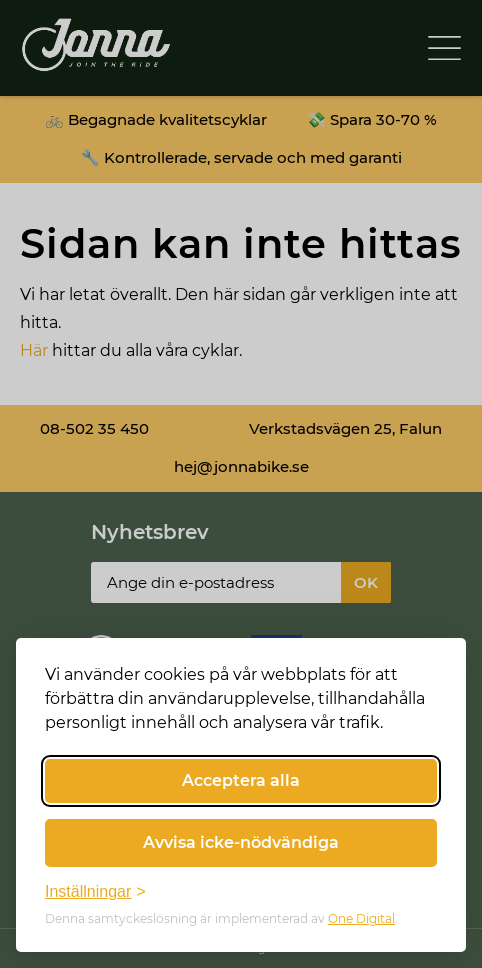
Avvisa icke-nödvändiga (241, 842)
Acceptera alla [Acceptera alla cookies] (241, 780)
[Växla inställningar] (95, 892)
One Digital (361, 918)
